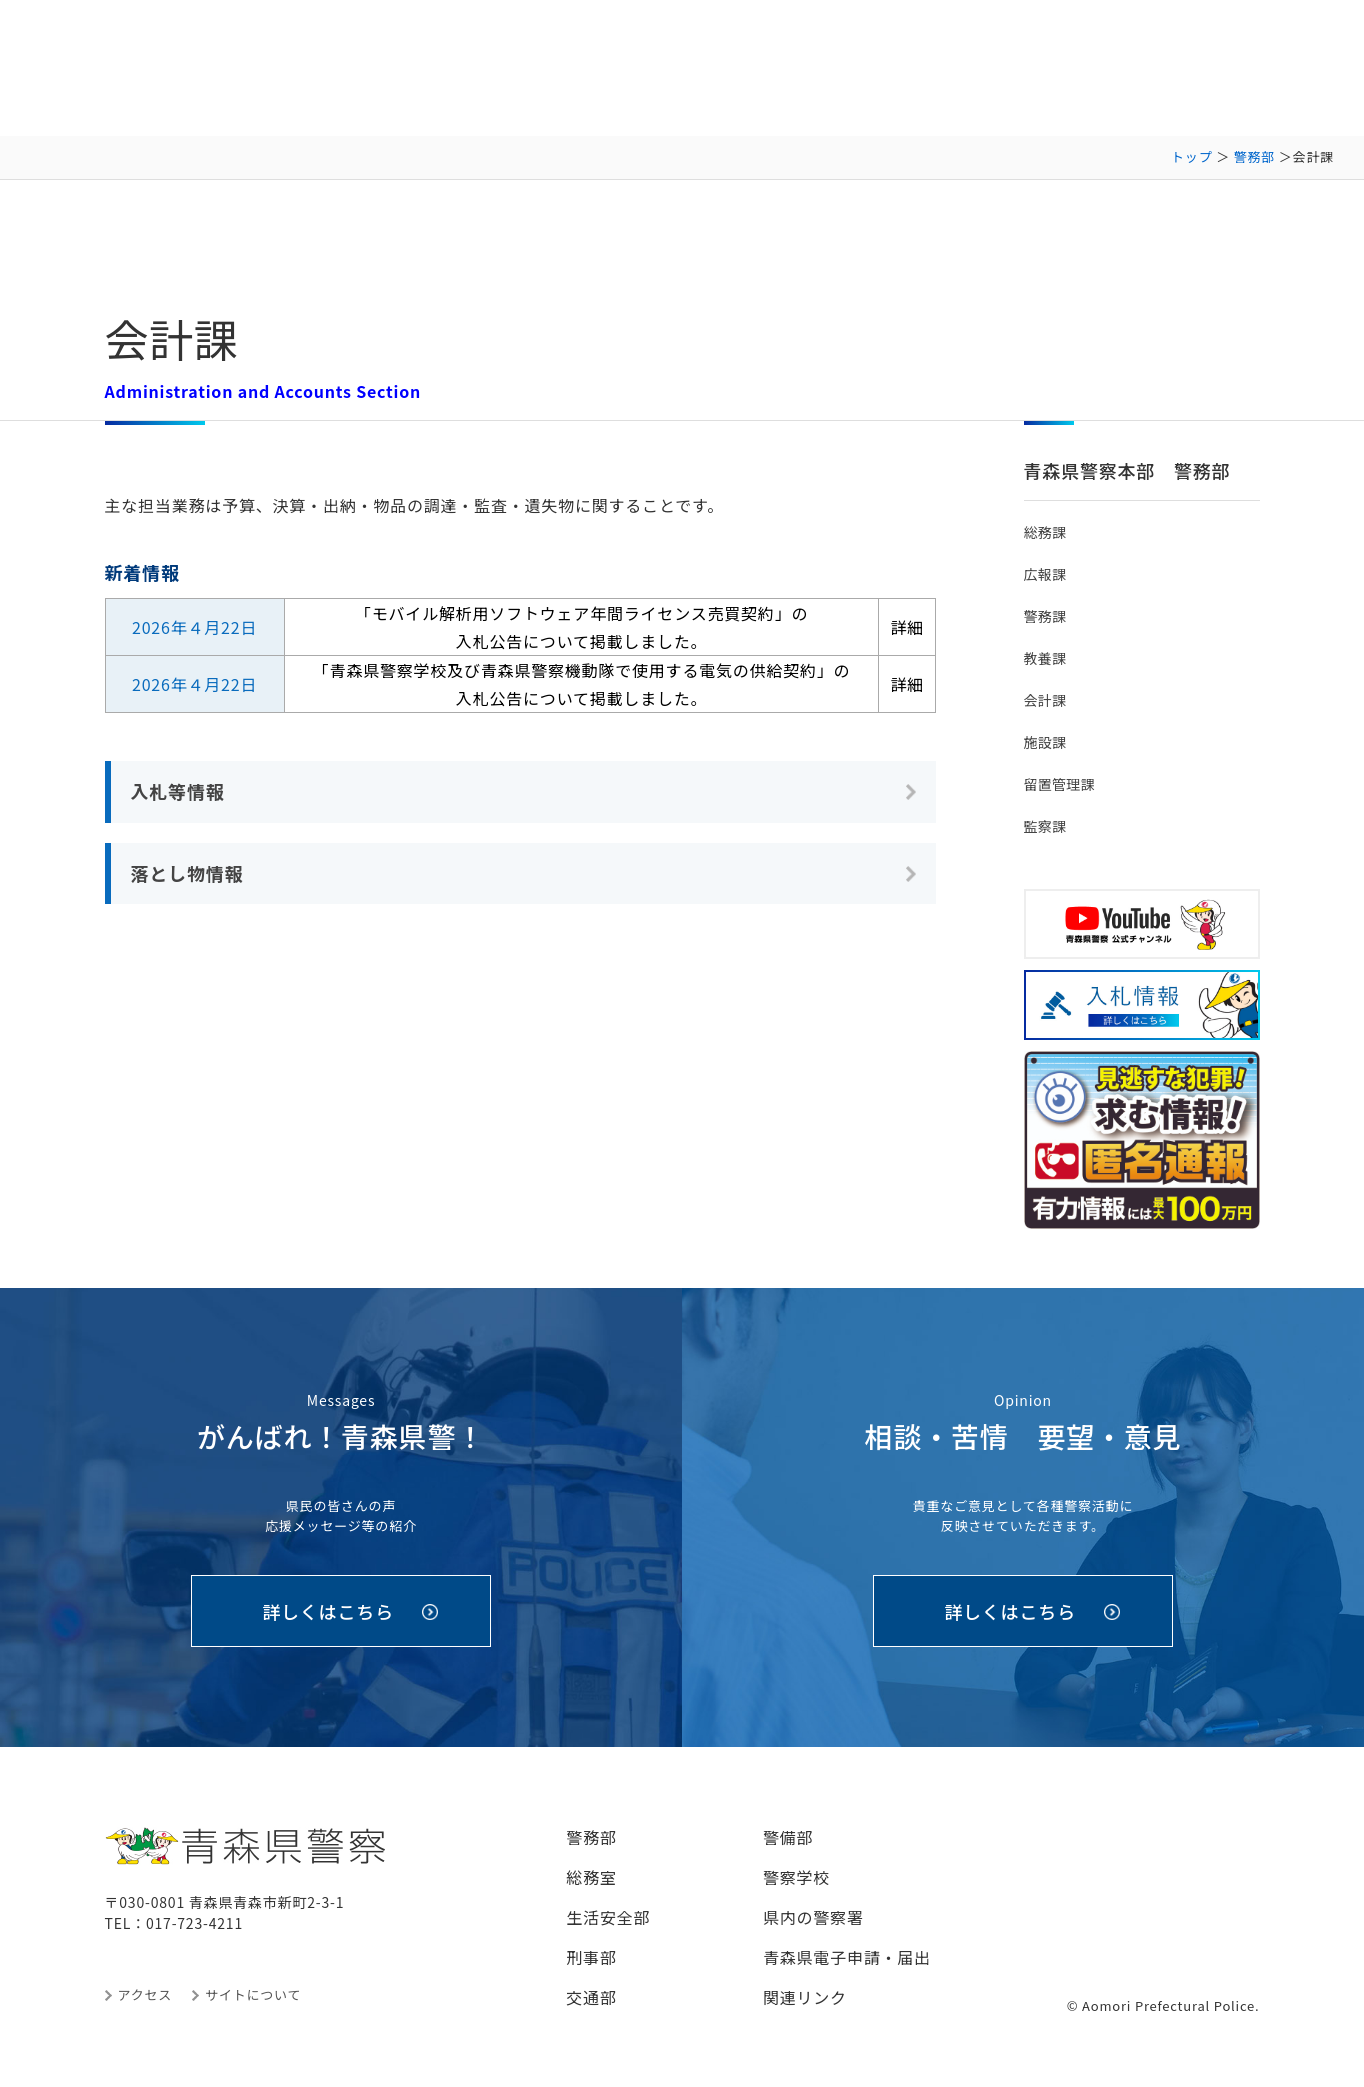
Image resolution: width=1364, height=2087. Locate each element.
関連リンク (805, 1997)
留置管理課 (1059, 784)
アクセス (145, 1994)
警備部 (788, 1837)
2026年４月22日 (194, 627)
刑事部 (591, 1957)
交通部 (591, 1997)
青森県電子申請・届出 (847, 1957)
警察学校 (796, 1877)
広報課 (1045, 574)
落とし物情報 (187, 873)
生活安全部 (608, 1917)
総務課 (1045, 532)
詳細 (907, 627)
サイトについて (253, 1994)
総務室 (591, 1877)
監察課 (1045, 826)
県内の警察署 (813, 1917)
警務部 (1254, 156)
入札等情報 (178, 791)
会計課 (1045, 700)
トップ (1191, 156)
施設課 (1045, 742)
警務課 (1045, 616)
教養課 (1045, 658)
